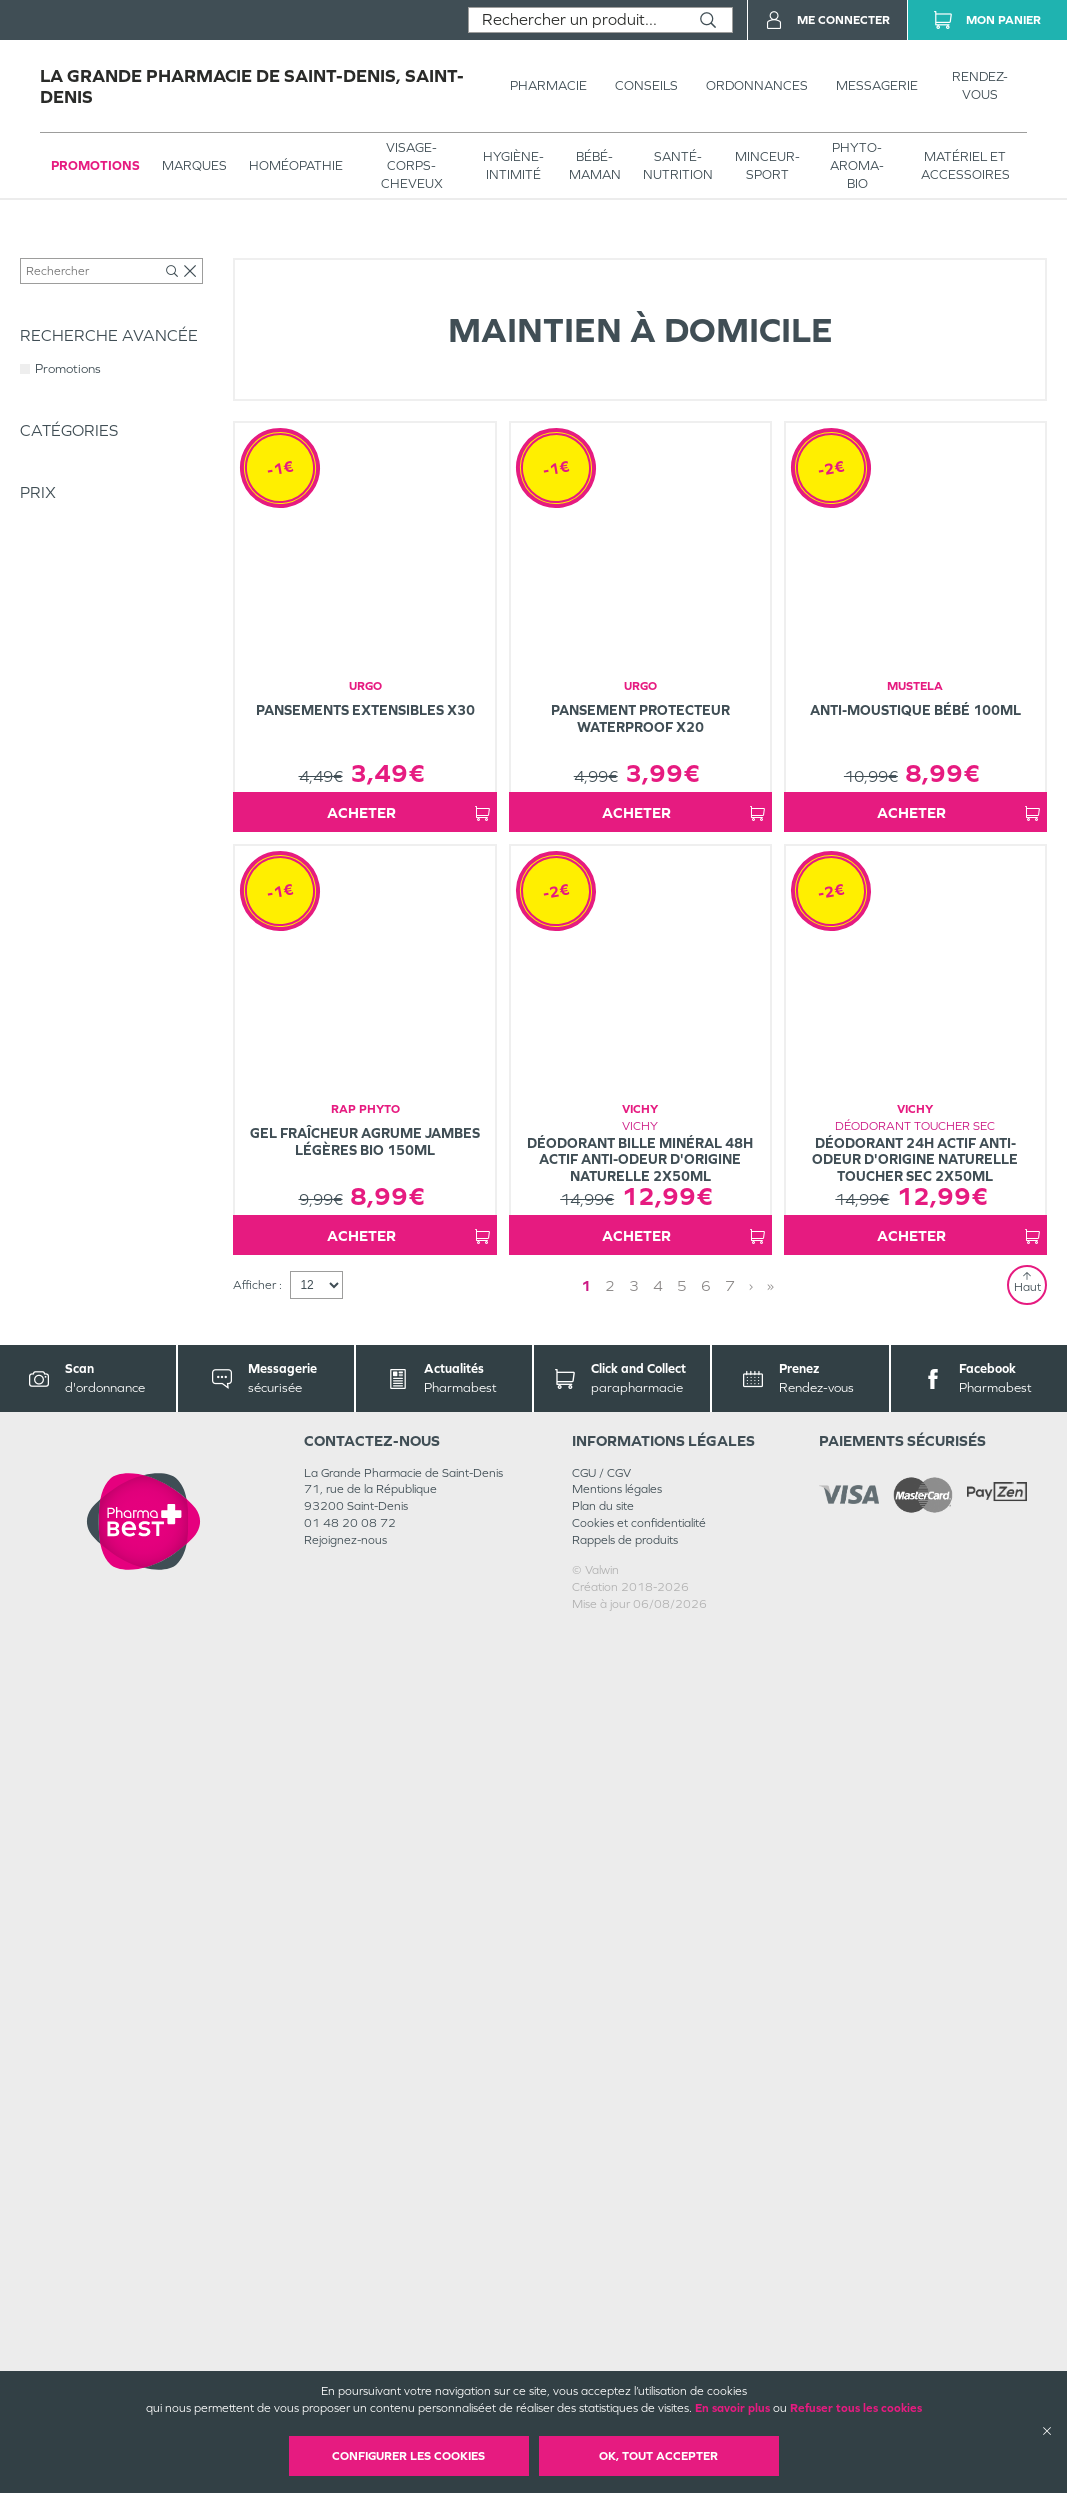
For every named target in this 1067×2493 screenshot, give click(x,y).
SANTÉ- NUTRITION (678, 165)
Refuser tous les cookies (856, 2408)
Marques (194, 165)
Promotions (95, 165)
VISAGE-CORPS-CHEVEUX (412, 165)
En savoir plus (732, 2408)
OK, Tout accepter (658, 2456)
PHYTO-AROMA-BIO (857, 165)
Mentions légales (617, 2352)
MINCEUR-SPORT (767, 165)
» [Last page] (706, 2147)
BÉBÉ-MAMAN (595, 165)
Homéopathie (296, 165)
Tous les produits (64, 252)
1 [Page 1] (642, 2147)
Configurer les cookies (408, 2456)
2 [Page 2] (666, 2147)
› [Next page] (687, 2147)
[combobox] (576, 20)
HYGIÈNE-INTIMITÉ (513, 165)
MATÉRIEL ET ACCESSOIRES (965, 165)
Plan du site (603, 2369)
